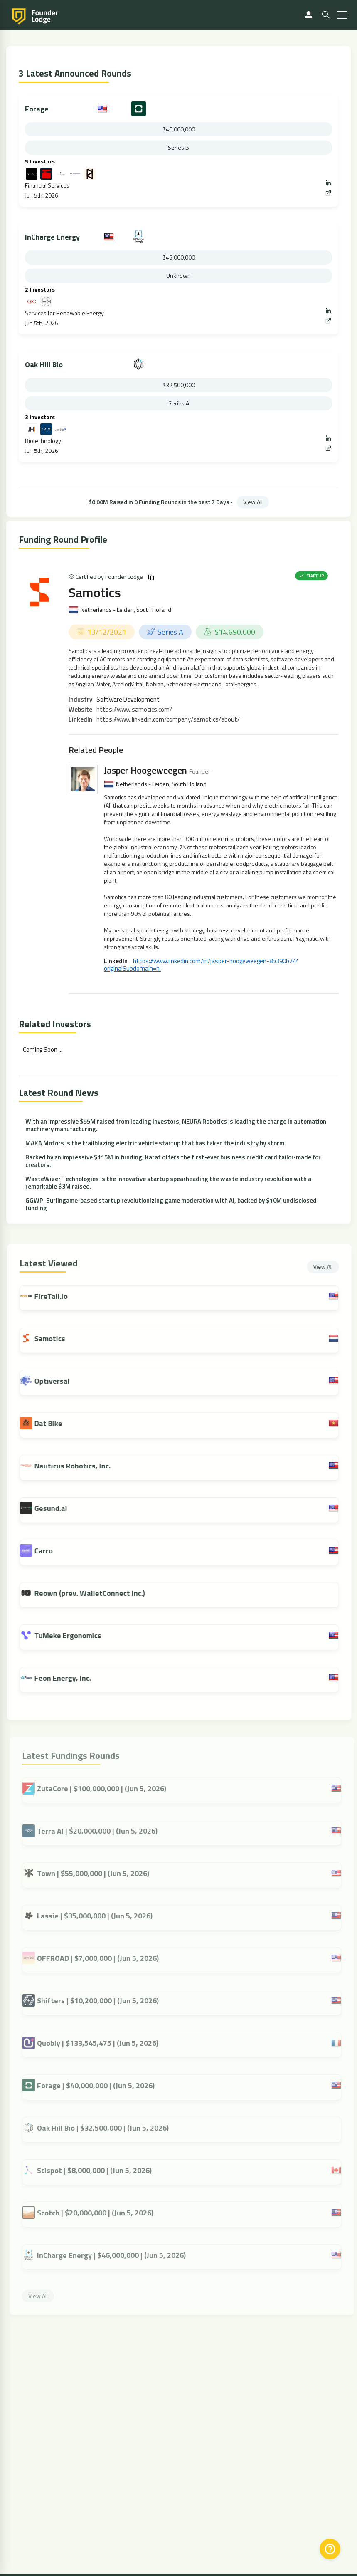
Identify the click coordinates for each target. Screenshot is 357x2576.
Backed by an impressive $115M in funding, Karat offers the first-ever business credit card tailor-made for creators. (173, 1160)
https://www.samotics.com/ (134, 709)
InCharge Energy (52, 237)
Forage (37, 109)
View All (253, 501)
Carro (50, 1551)
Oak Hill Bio (44, 364)
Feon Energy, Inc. (69, 1678)
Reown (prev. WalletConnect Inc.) (96, 1593)
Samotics (95, 592)
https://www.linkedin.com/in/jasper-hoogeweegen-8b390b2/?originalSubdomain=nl (201, 964)
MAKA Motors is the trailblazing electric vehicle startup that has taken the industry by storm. (155, 1143)
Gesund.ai (57, 1508)
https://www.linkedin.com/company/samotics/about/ (168, 719)
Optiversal (58, 1381)
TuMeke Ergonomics (74, 1635)
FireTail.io (57, 1296)
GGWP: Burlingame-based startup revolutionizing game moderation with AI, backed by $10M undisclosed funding (171, 1204)
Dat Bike (55, 1423)
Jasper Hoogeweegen (145, 770)
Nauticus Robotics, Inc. (79, 1466)
